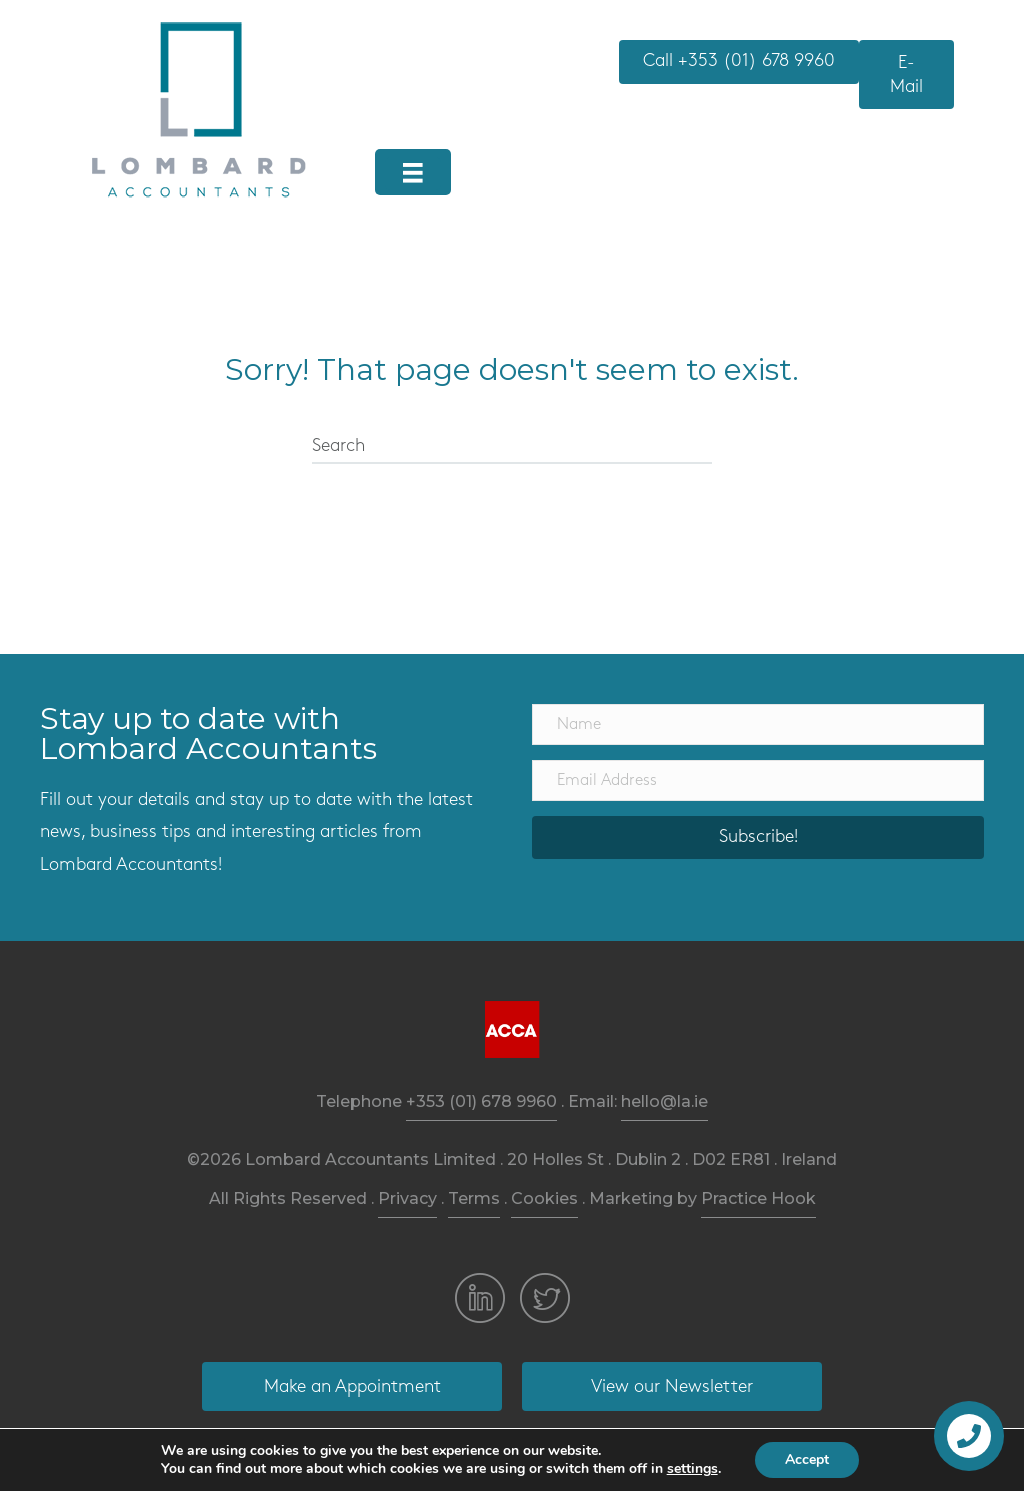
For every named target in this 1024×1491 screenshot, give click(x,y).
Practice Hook (758, 1198)
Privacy (407, 1198)
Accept (807, 1459)
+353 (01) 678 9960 (481, 1101)
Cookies (544, 1198)
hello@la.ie (664, 1101)
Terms (474, 1198)
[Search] (512, 447)
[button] (739, 62)
